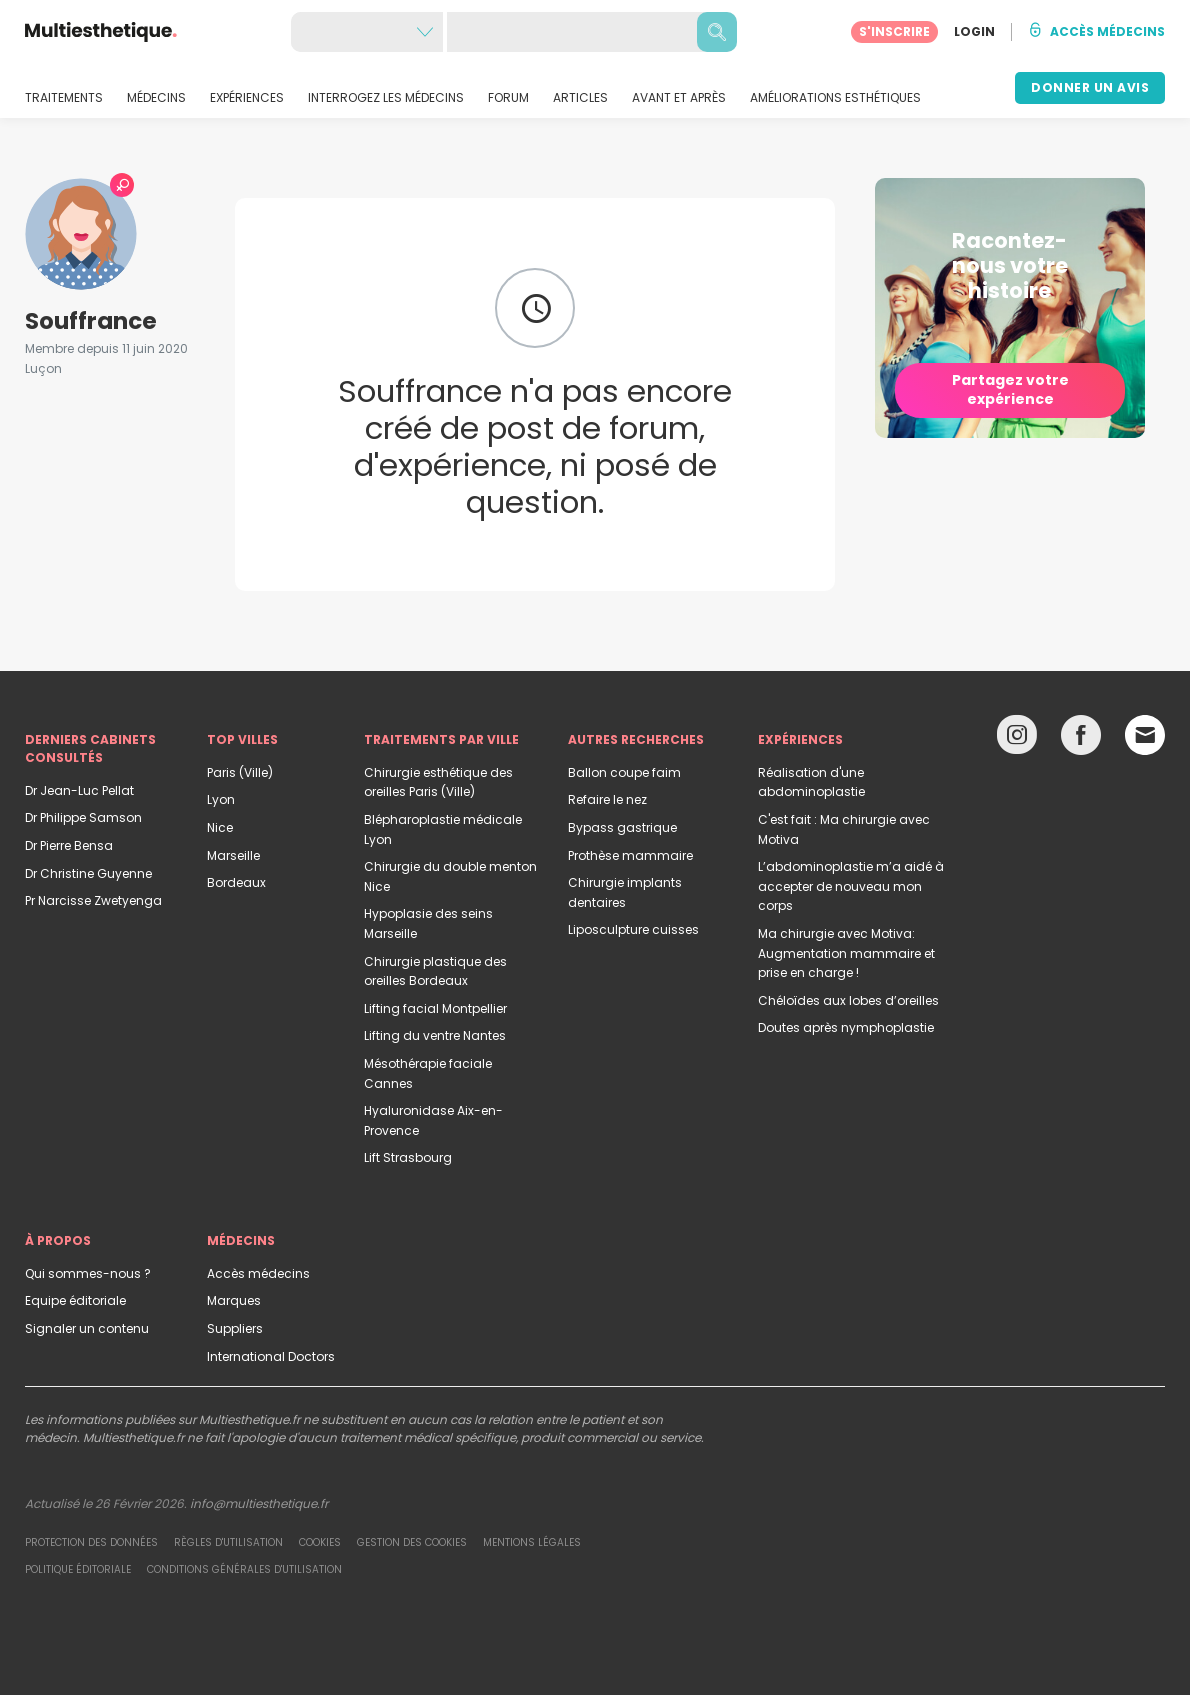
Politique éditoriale (78, 1569)
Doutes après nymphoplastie (846, 1027)
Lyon (221, 799)
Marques (234, 1300)
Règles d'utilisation (228, 1542)
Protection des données (91, 1542)
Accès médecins (258, 1273)
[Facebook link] (1081, 739)
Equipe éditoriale (75, 1300)
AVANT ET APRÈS (679, 98)
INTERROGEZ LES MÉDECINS (386, 98)
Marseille (233, 855)
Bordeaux (236, 882)
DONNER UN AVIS (1090, 87)
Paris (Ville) (240, 772)
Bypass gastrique (622, 827)
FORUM (508, 98)
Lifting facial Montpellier (435, 1008)
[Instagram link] (1017, 739)
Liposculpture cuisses (633, 929)
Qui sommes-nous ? (88, 1273)
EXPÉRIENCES (247, 98)
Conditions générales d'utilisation (244, 1569)
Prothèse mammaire (630, 855)
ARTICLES (580, 98)
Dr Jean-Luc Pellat (79, 790)
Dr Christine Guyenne (88, 873)
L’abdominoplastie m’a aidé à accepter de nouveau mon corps (851, 886)
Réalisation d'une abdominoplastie (811, 782)
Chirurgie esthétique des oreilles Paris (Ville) (438, 782)
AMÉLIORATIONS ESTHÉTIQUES (835, 98)
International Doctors (271, 1356)
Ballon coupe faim (624, 772)
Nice (220, 827)
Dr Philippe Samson (83, 817)
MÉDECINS (156, 98)
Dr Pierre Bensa (69, 845)
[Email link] (1145, 735)
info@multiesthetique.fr (259, 1503)
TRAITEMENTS (64, 98)
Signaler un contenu (87, 1328)
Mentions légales (532, 1542)
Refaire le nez (607, 799)
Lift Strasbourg (408, 1157)
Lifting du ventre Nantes (435, 1035)
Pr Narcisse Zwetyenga (93, 900)
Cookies (320, 1542)
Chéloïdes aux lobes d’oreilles (848, 1000)
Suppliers (235, 1328)
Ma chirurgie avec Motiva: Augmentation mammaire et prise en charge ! (846, 953)
